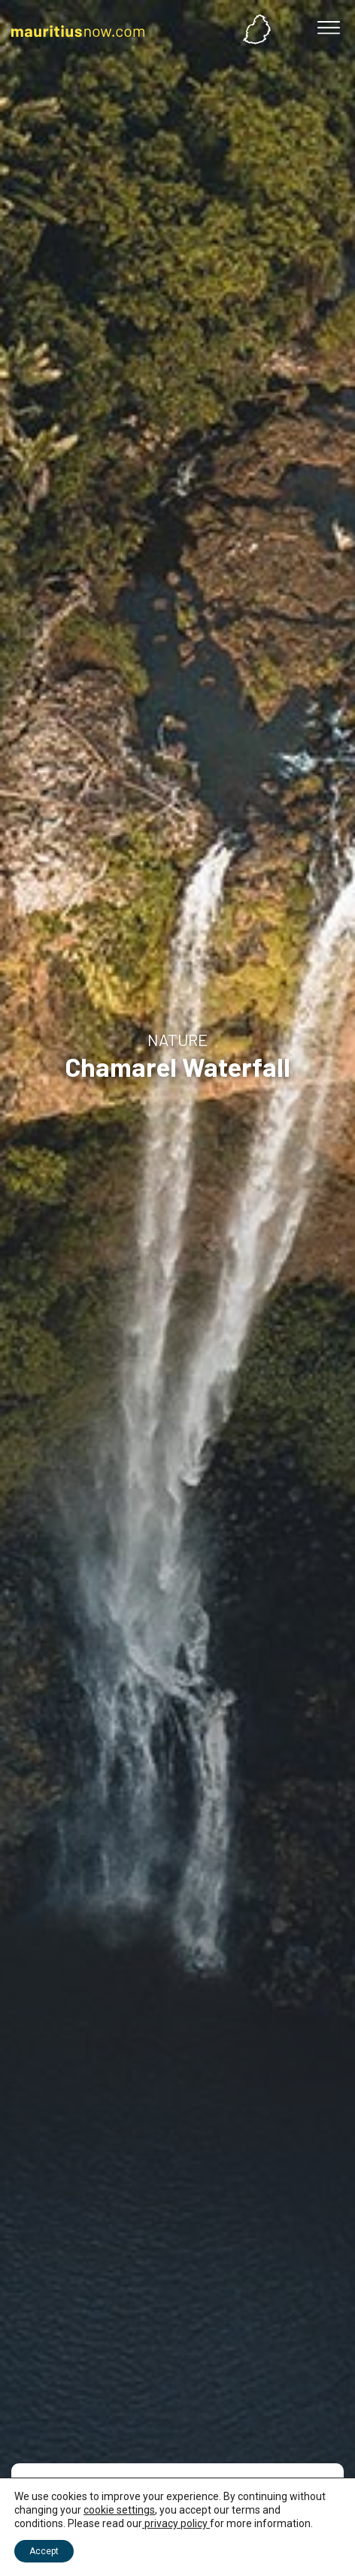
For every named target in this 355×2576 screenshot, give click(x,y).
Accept (44, 2551)
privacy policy (176, 2523)
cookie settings (119, 2510)
